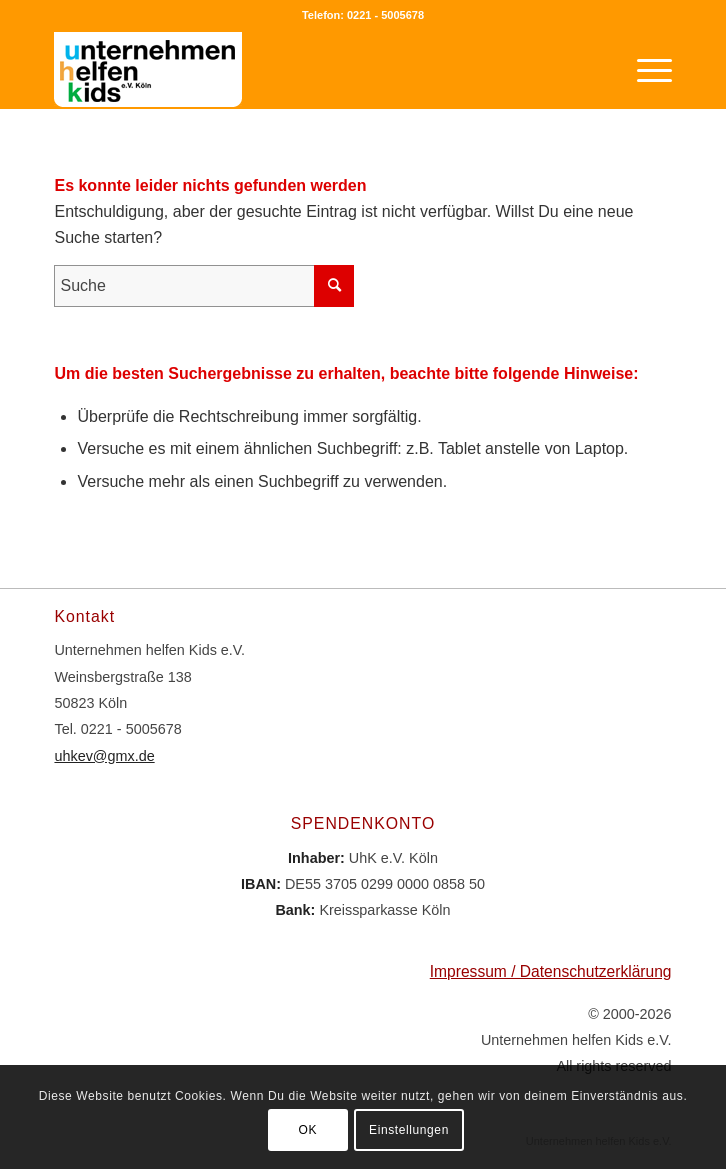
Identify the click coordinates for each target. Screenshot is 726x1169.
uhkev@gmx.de (104, 756)
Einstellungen (409, 1130)
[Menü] (644, 69)
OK (308, 1130)
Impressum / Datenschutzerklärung (551, 971)
